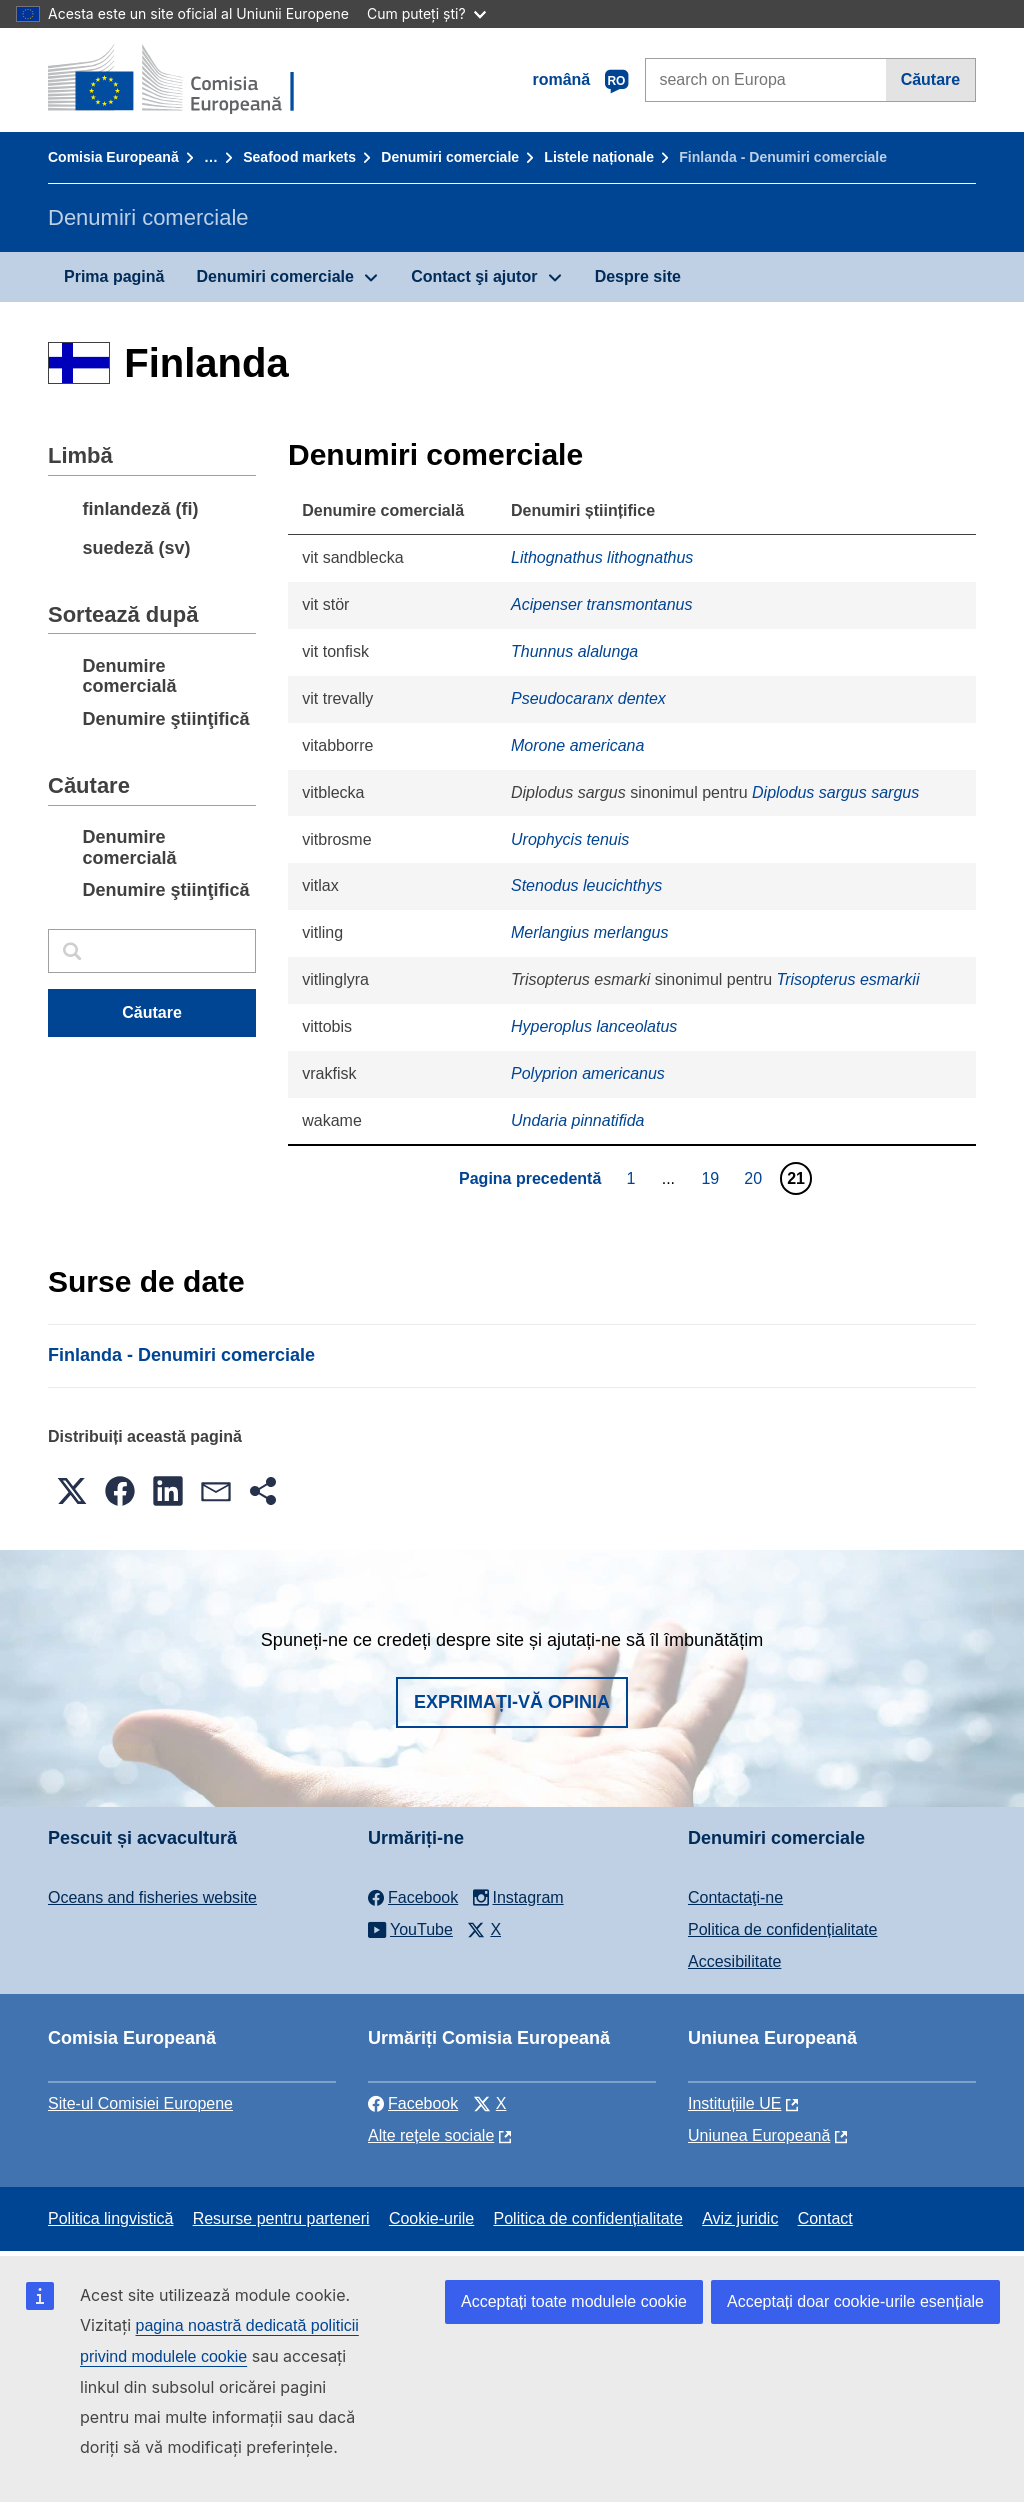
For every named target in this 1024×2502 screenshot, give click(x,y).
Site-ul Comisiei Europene (140, 2103)
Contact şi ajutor (474, 276)
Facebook (413, 2103)
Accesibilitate (734, 1961)
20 (755, 1178)
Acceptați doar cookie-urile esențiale (855, 2301)
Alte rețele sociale (431, 2135)
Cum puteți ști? (426, 13)
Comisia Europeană (113, 157)
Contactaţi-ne (735, 1897)
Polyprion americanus (588, 1073)
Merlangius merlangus (589, 932)
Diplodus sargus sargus (835, 792)
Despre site (638, 276)
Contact (825, 2218)
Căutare (931, 79)
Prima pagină (114, 276)
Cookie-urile (431, 2218)
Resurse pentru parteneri (281, 2218)
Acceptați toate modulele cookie (574, 2301)
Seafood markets (299, 157)
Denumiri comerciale (450, 157)
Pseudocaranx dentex (588, 698)
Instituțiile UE (734, 2103)
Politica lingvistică (110, 2218)
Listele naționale (599, 157)
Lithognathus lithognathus (602, 557)
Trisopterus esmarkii (848, 979)
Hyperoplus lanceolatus (594, 1026)
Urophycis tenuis (570, 839)
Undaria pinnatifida (577, 1120)
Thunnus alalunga (574, 651)
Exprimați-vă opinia (512, 1702)
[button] (72, 1491)
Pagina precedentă (530, 1178)
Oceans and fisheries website (152, 1897)
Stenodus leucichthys (586, 885)
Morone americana (577, 745)
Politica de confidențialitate (782, 1929)
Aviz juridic (740, 2218)
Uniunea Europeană (759, 2135)
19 (712, 1178)
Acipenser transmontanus (601, 604)
